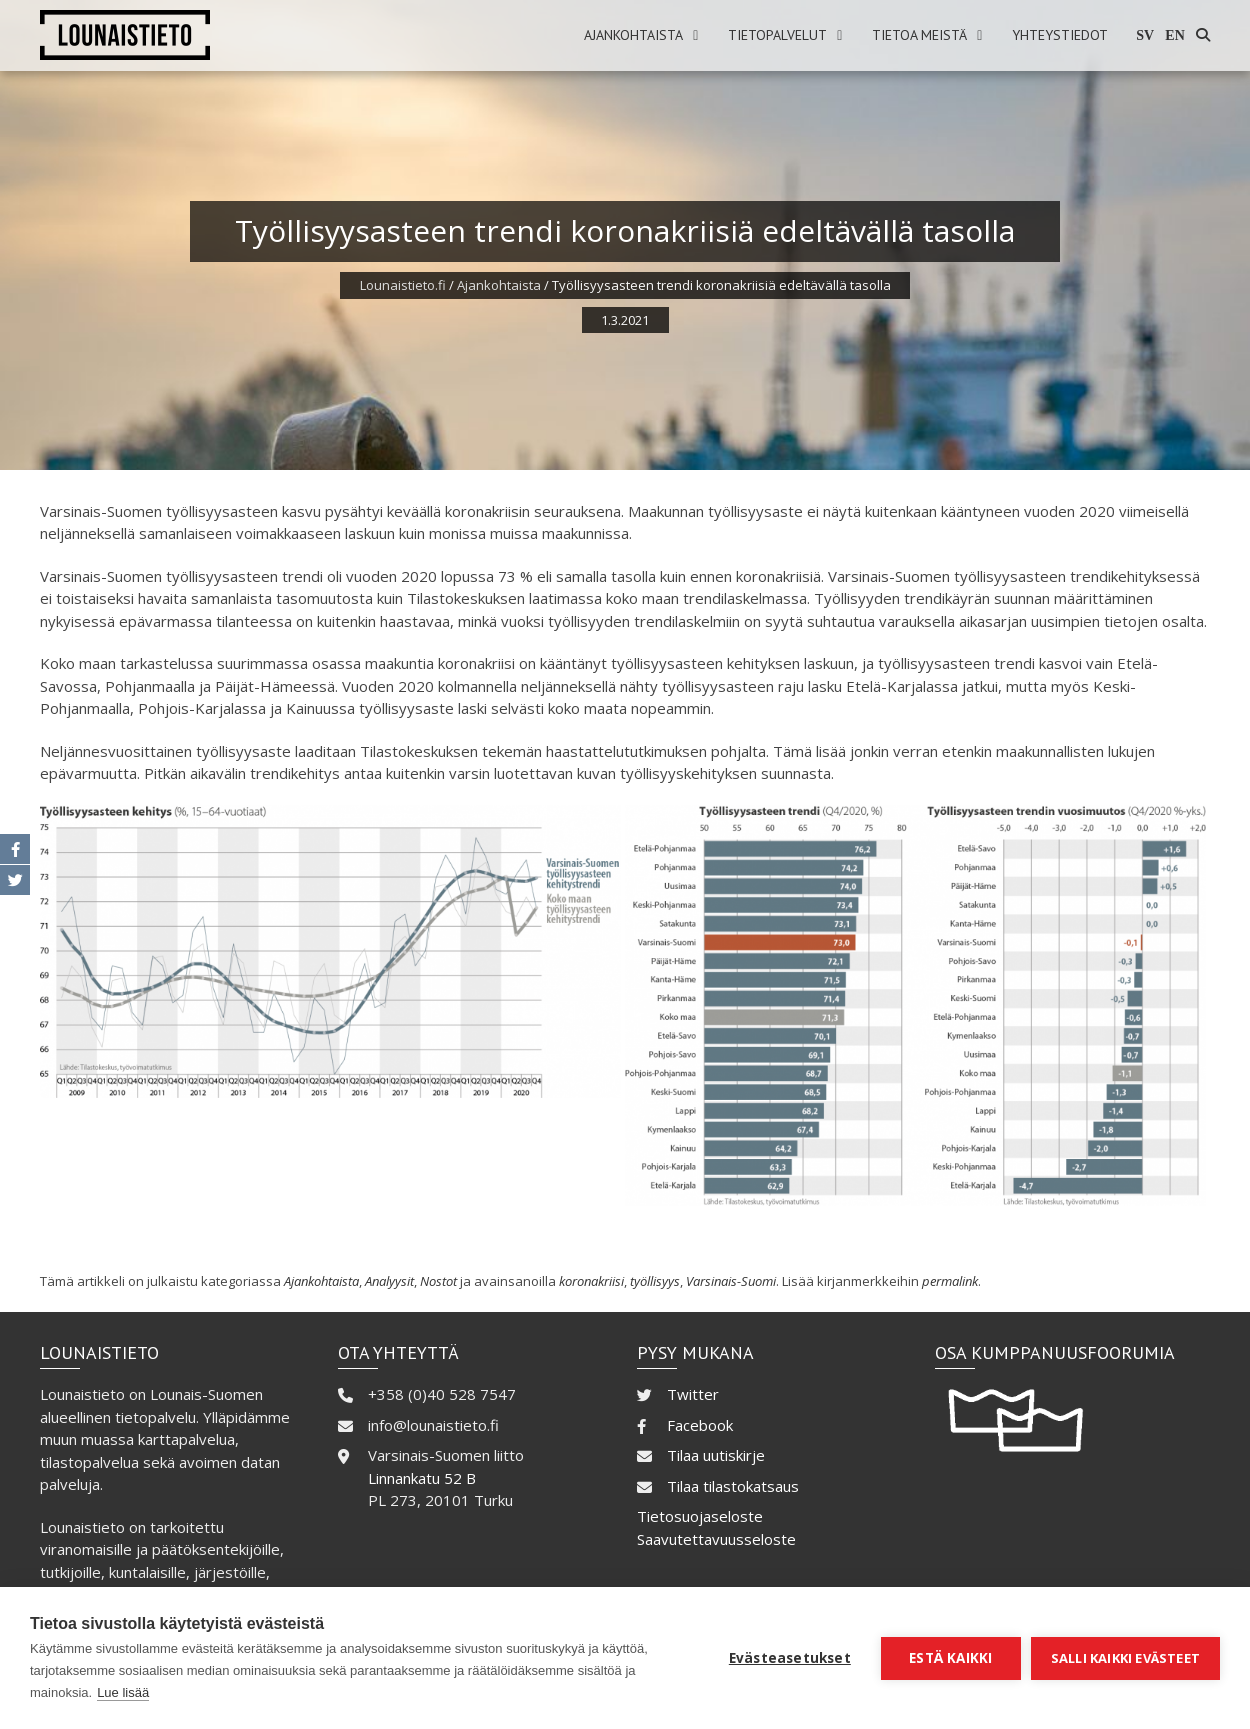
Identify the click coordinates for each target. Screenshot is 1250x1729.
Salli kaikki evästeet (1125, 1658)
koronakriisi (591, 1281)
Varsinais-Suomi (731, 1281)
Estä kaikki (950, 1658)
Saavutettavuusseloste (716, 1539)
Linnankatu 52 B (422, 1478)
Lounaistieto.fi (403, 285)
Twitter (693, 1394)
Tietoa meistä (919, 35)
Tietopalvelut (777, 35)
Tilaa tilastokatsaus (733, 1486)
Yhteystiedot (1060, 35)
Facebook (700, 1425)
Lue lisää (123, 1692)
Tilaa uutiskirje (716, 1455)
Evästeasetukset (790, 1658)
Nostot (438, 1281)
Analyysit (389, 1281)
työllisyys (655, 1281)
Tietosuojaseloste (700, 1516)
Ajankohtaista (633, 35)
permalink (950, 1281)
